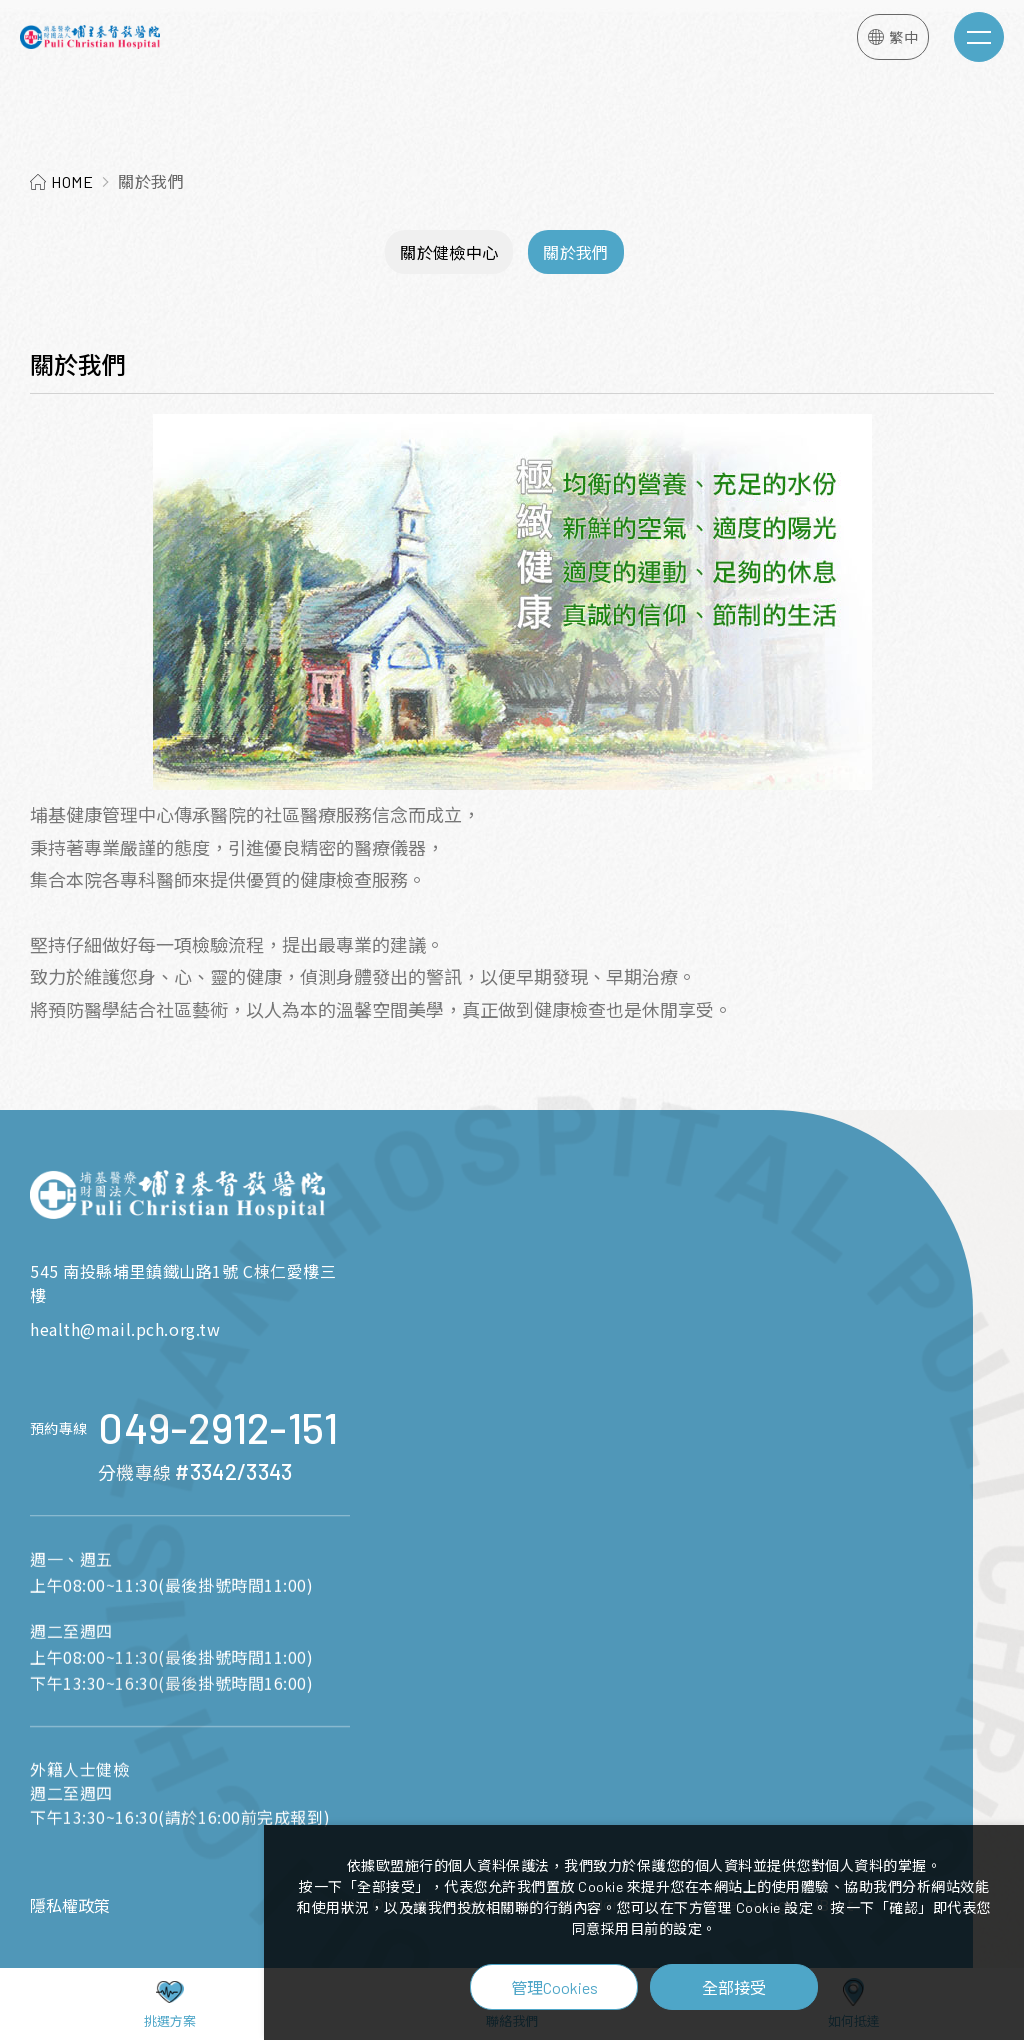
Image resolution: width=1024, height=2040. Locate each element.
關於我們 (575, 252)
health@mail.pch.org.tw (125, 1329)
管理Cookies (554, 1987)
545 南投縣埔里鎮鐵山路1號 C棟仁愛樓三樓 (183, 1283)
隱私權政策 (70, 1905)
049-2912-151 (218, 1465)
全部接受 (734, 1987)
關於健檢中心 (449, 252)
